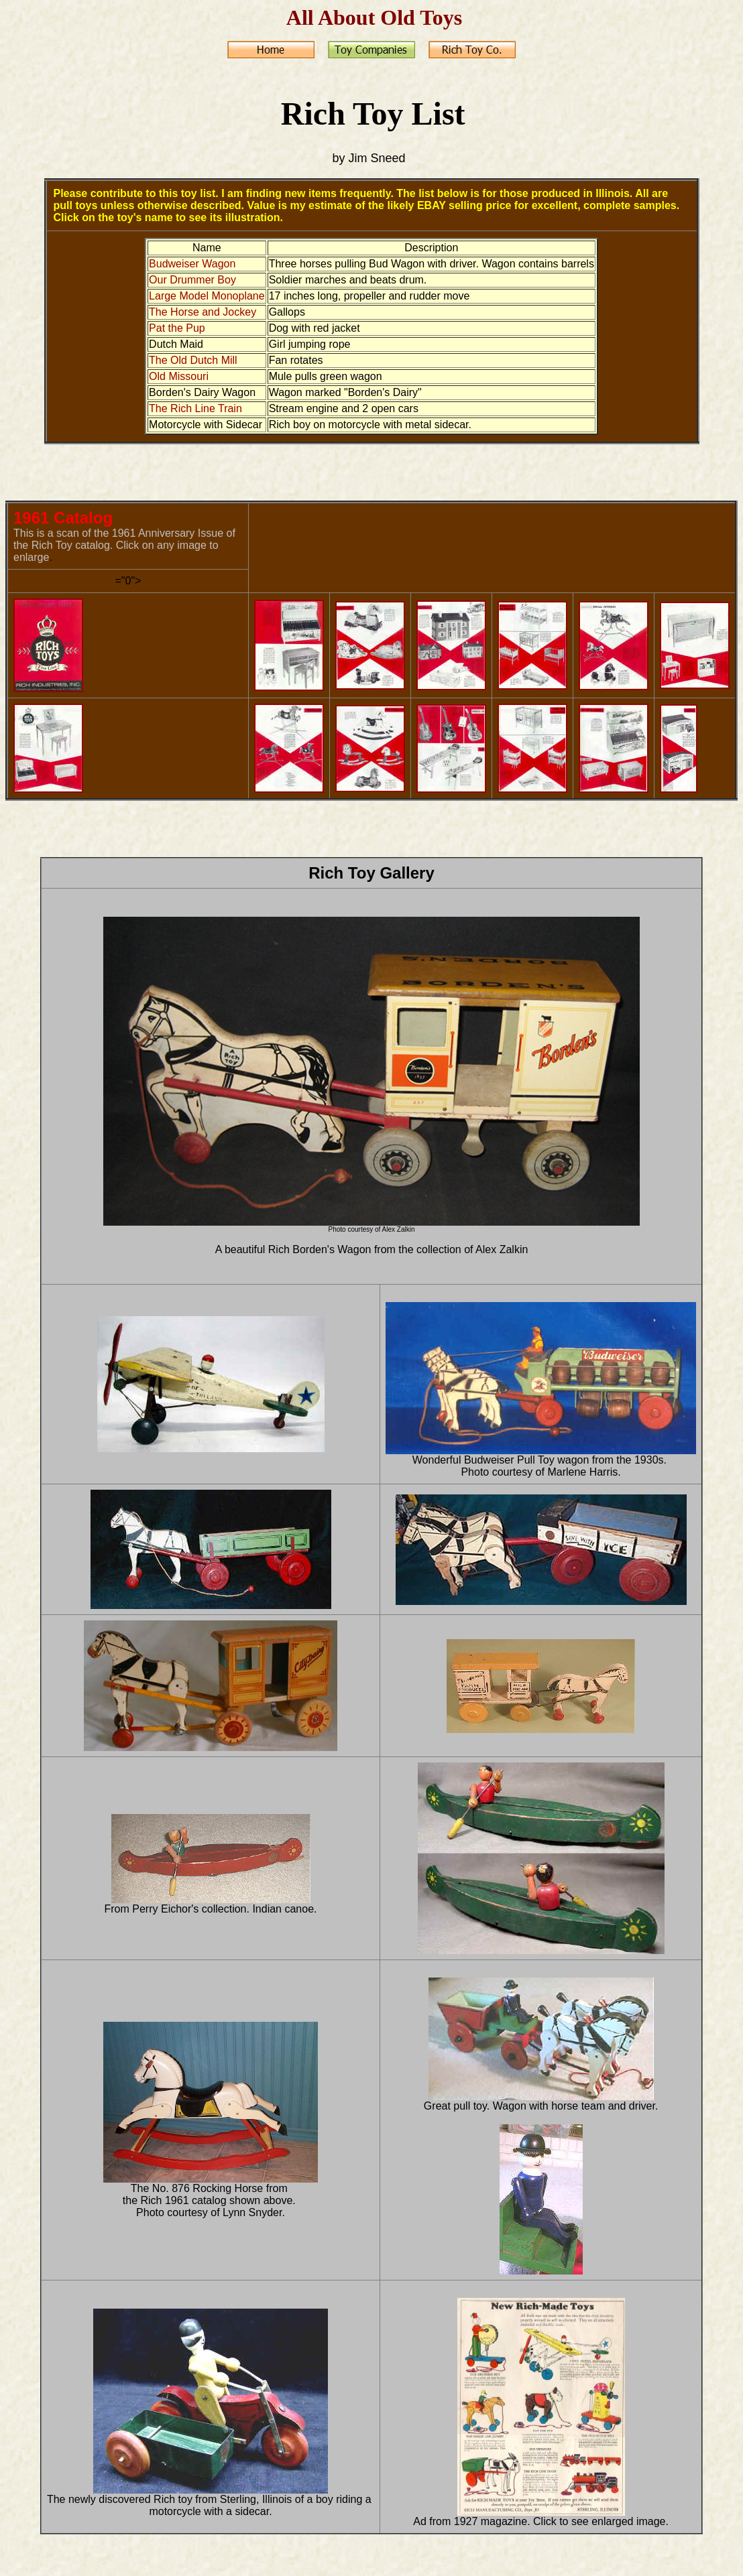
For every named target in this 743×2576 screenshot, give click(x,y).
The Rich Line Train (195, 408)
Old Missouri (179, 376)
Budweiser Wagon (192, 263)
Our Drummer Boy (192, 279)
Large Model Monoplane (207, 296)
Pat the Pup (177, 328)
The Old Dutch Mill (193, 360)
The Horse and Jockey (202, 312)
